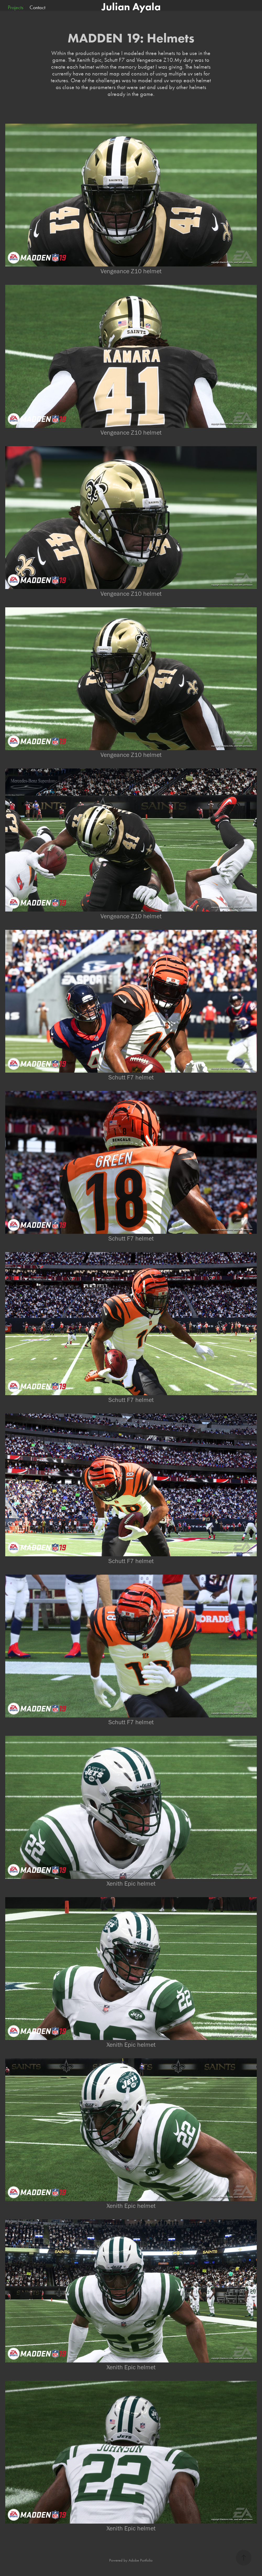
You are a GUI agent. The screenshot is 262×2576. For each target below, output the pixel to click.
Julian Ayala (131, 6)
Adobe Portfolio (141, 2560)
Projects (15, 7)
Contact (37, 7)
